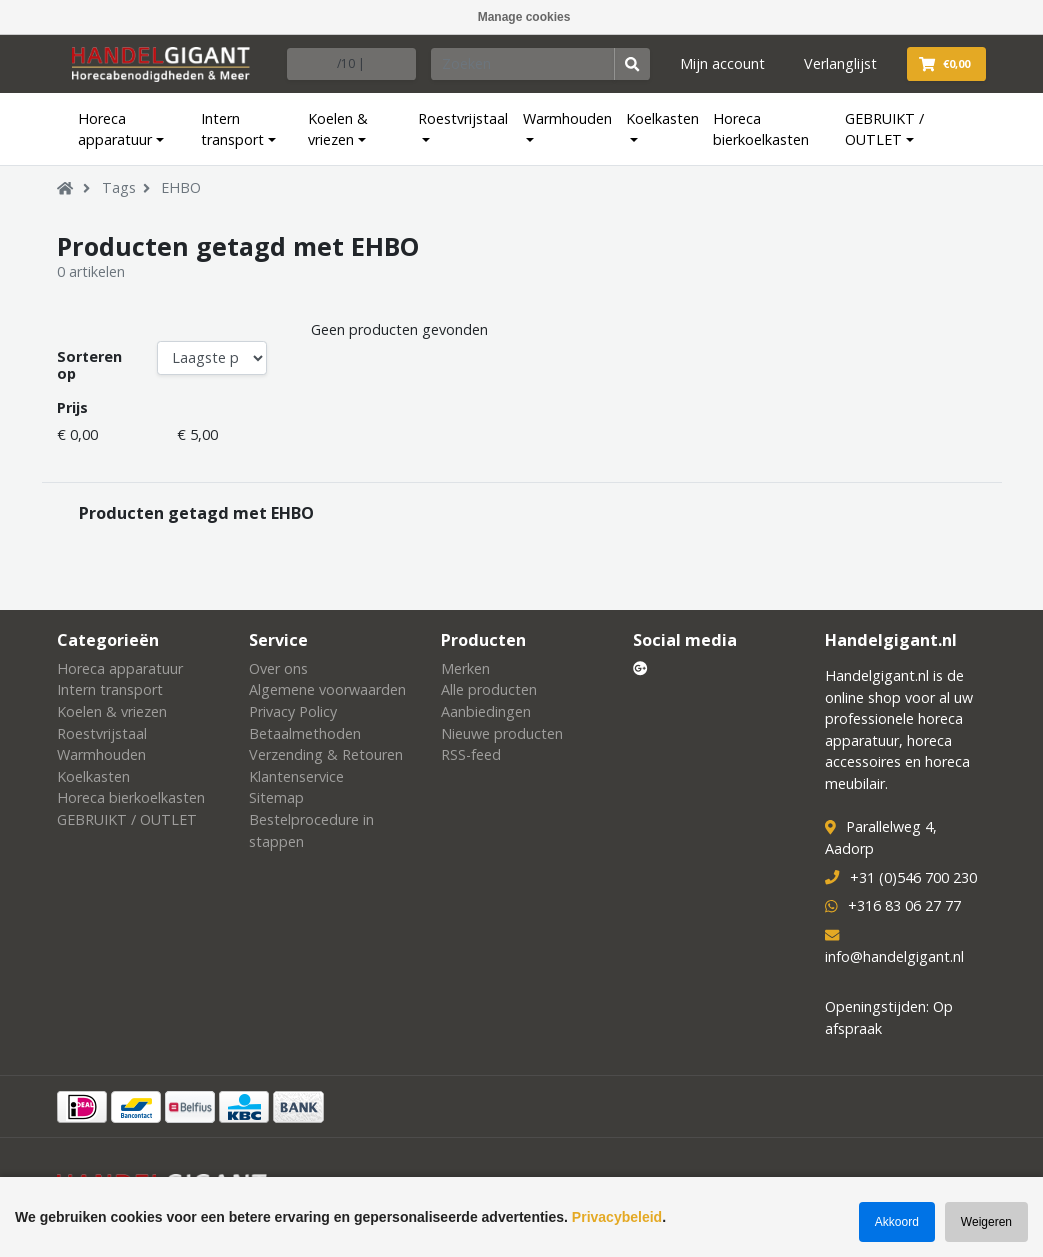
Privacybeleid (617, 1217)
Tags (119, 187)
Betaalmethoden (305, 733)
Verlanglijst (840, 63)
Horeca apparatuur (115, 129)
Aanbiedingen (486, 711)
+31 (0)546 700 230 (913, 877)
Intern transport (232, 129)
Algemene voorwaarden (327, 689)
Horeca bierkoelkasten (761, 129)
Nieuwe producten (502, 733)
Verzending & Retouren (326, 754)
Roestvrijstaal (463, 118)
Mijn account (722, 63)
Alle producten (489, 689)
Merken (465, 668)
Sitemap (276, 797)
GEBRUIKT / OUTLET (884, 129)
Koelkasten (662, 118)
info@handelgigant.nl (894, 956)
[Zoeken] (523, 64)
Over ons (278, 668)
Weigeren (986, 1222)
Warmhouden (567, 118)
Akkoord (897, 1222)
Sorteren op (89, 365)
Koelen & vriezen (338, 129)
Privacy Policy (293, 711)
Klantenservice (296, 776)
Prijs (72, 407)
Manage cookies (524, 17)
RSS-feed (471, 754)
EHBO (181, 187)
